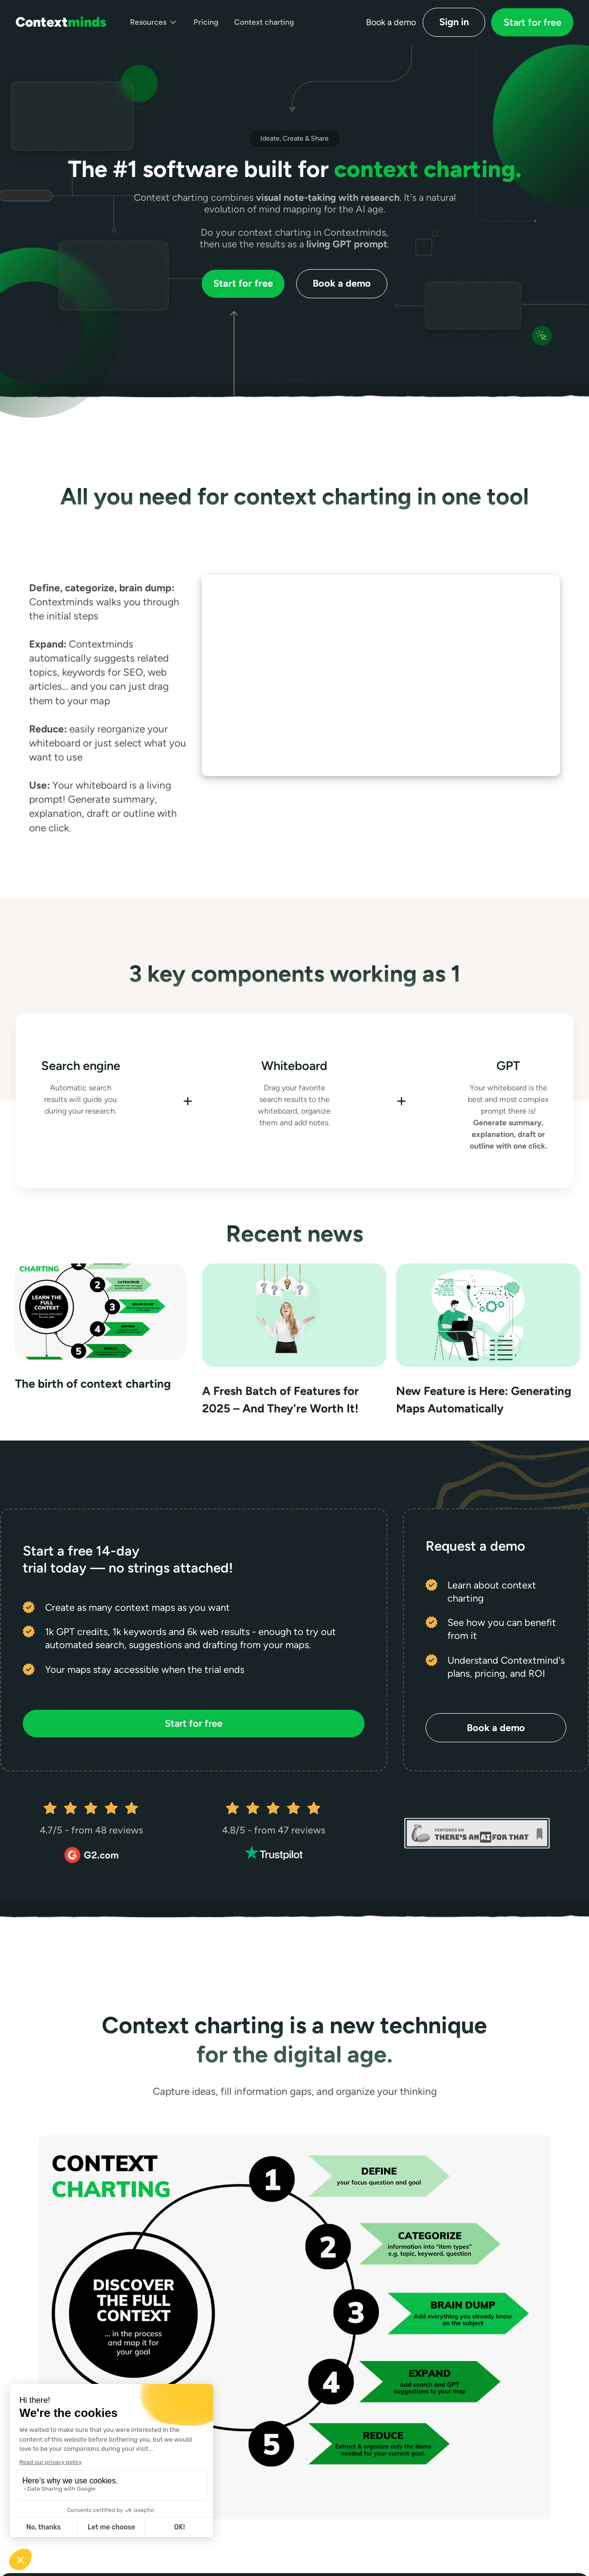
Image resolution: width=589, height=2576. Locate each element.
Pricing (206, 22)
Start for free (532, 22)
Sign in (454, 22)
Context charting (264, 22)
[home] (61, 22)
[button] (154, 22)
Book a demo (342, 283)
